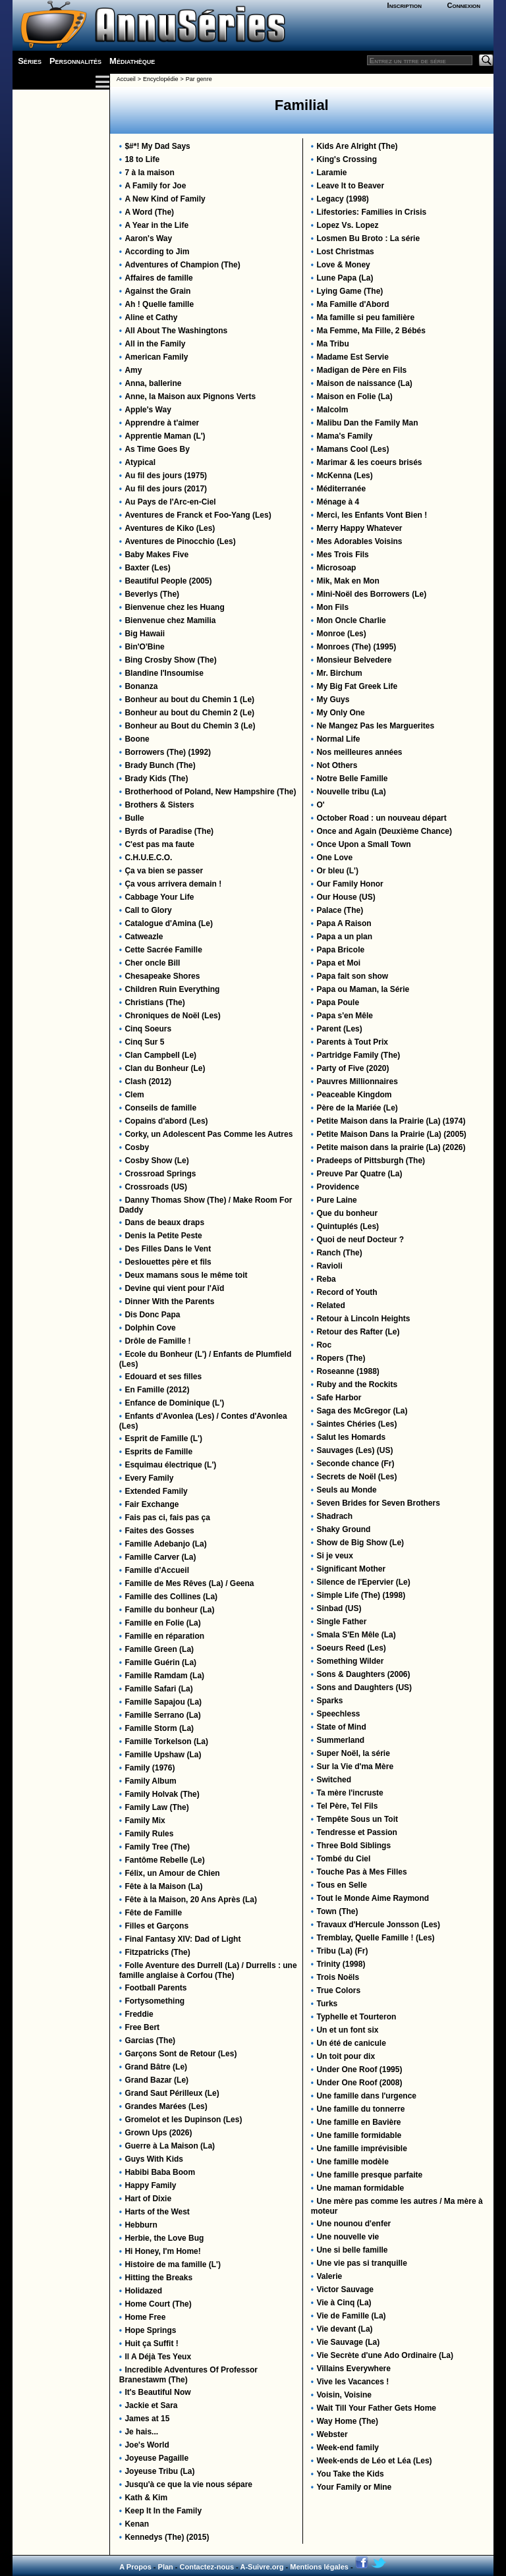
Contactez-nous (207, 2567)
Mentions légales (319, 2567)
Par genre (199, 79)
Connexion (463, 5)
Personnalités (75, 61)
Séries (30, 61)
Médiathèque (132, 61)
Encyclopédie (161, 79)
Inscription (404, 5)
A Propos (135, 2567)
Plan (165, 2567)
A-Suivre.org (261, 2567)
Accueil (126, 79)
